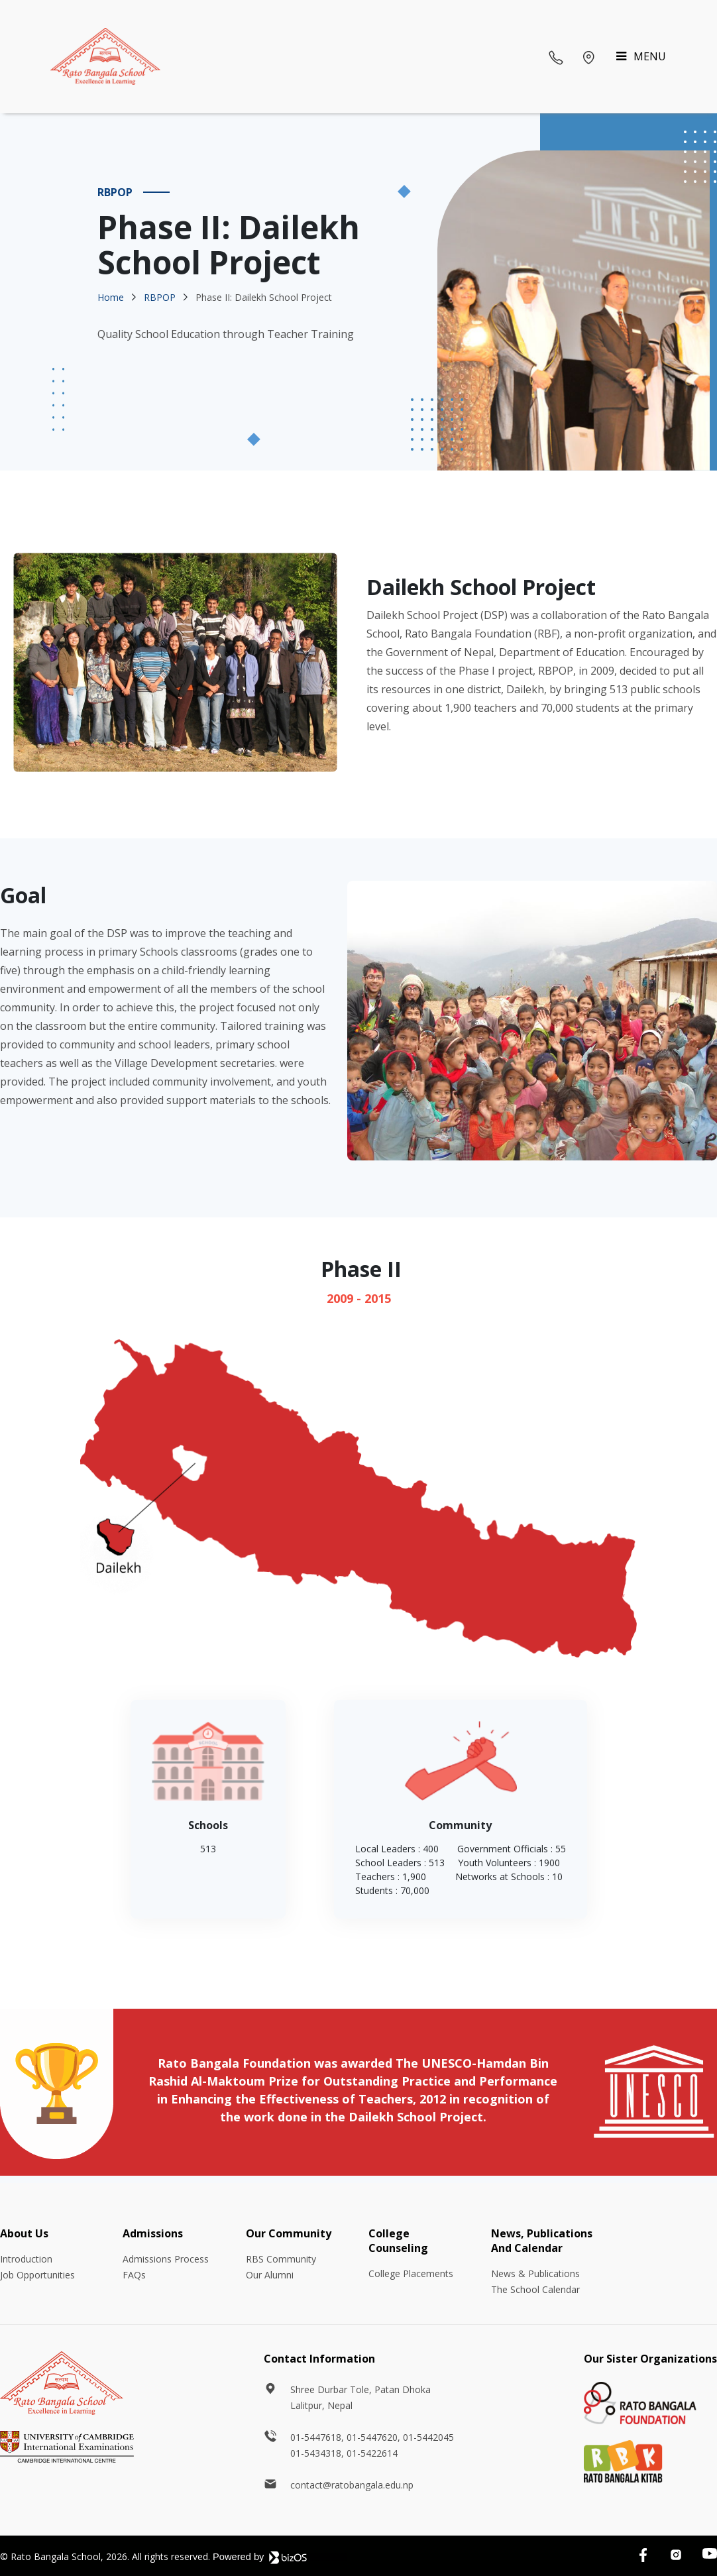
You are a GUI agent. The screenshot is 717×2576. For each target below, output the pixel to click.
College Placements (410, 2273)
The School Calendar (535, 2289)
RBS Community (281, 2259)
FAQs (134, 2274)
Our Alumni (270, 2274)
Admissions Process (166, 2259)
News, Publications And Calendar (541, 2240)
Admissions (153, 2233)
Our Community (288, 2233)
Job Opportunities (37, 2274)
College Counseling (398, 2240)
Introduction (26, 2259)
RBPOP (160, 297)
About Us (24, 2233)
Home (110, 297)
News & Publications (535, 2273)
